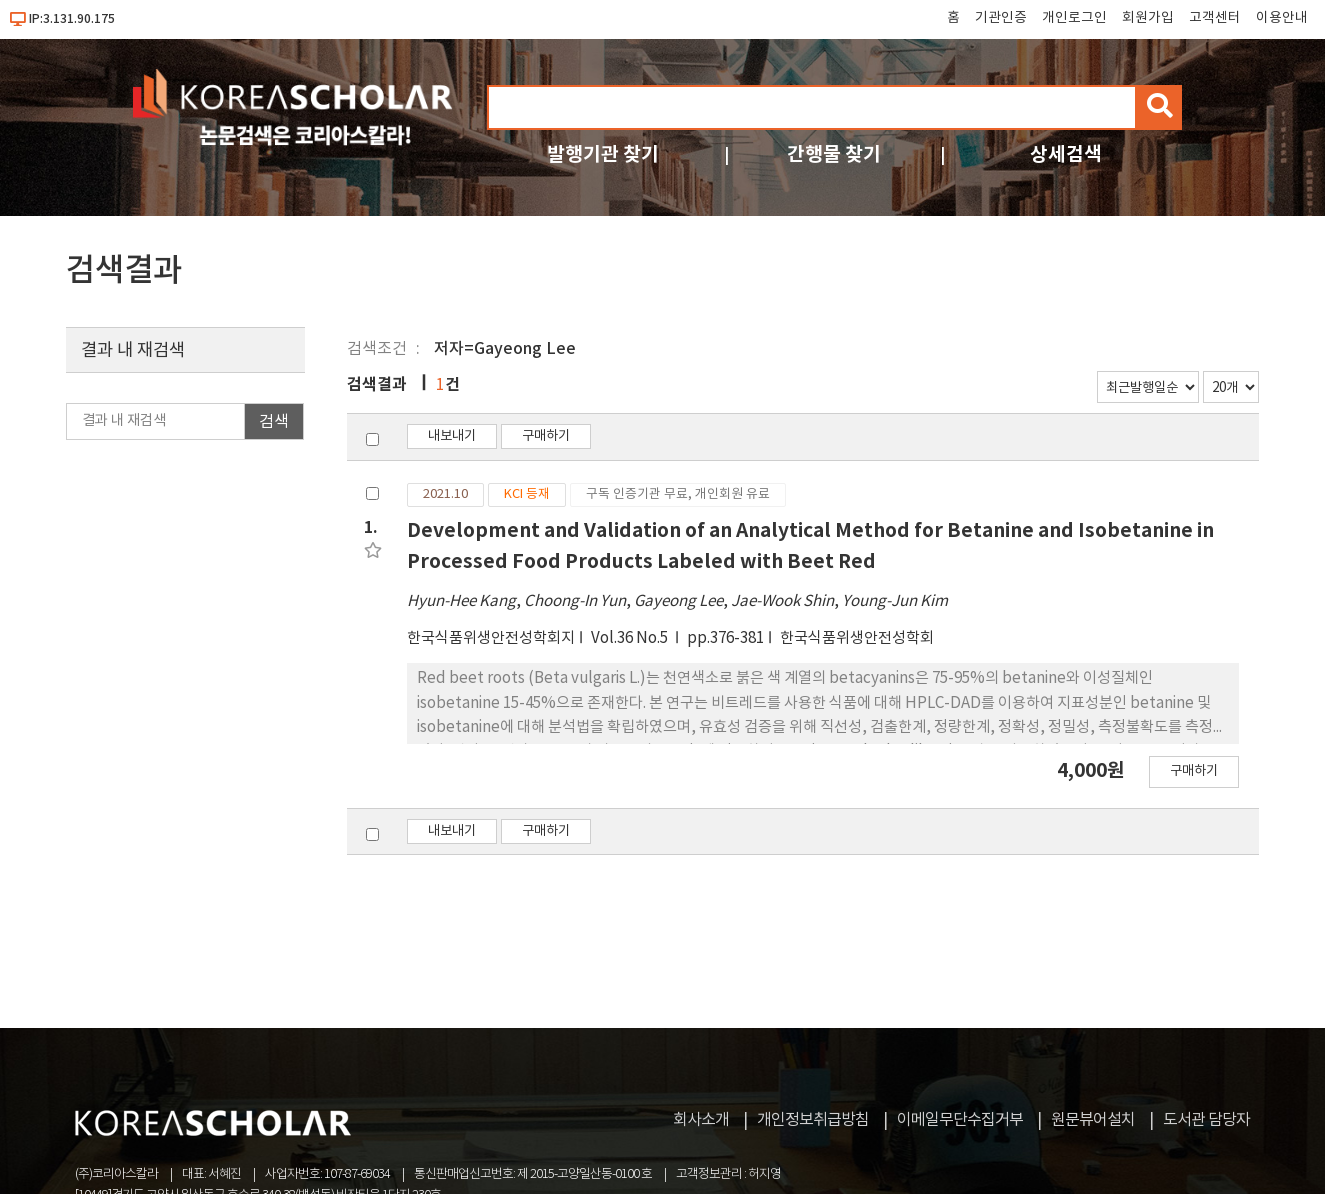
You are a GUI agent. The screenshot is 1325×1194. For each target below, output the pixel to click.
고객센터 (1215, 18)
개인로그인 (1074, 18)
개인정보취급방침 (813, 1120)
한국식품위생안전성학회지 (491, 638)
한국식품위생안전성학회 (857, 638)
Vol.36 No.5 (631, 638)
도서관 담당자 (1206, 1120)
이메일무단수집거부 (960, 1120)
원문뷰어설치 (1093, 1120)
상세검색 (1066, 154)
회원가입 (1148, 18)
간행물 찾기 (834, 154)
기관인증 (1001, 18)
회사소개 (701, 1120)
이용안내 (1282, 18)
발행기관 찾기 (603, 154)
